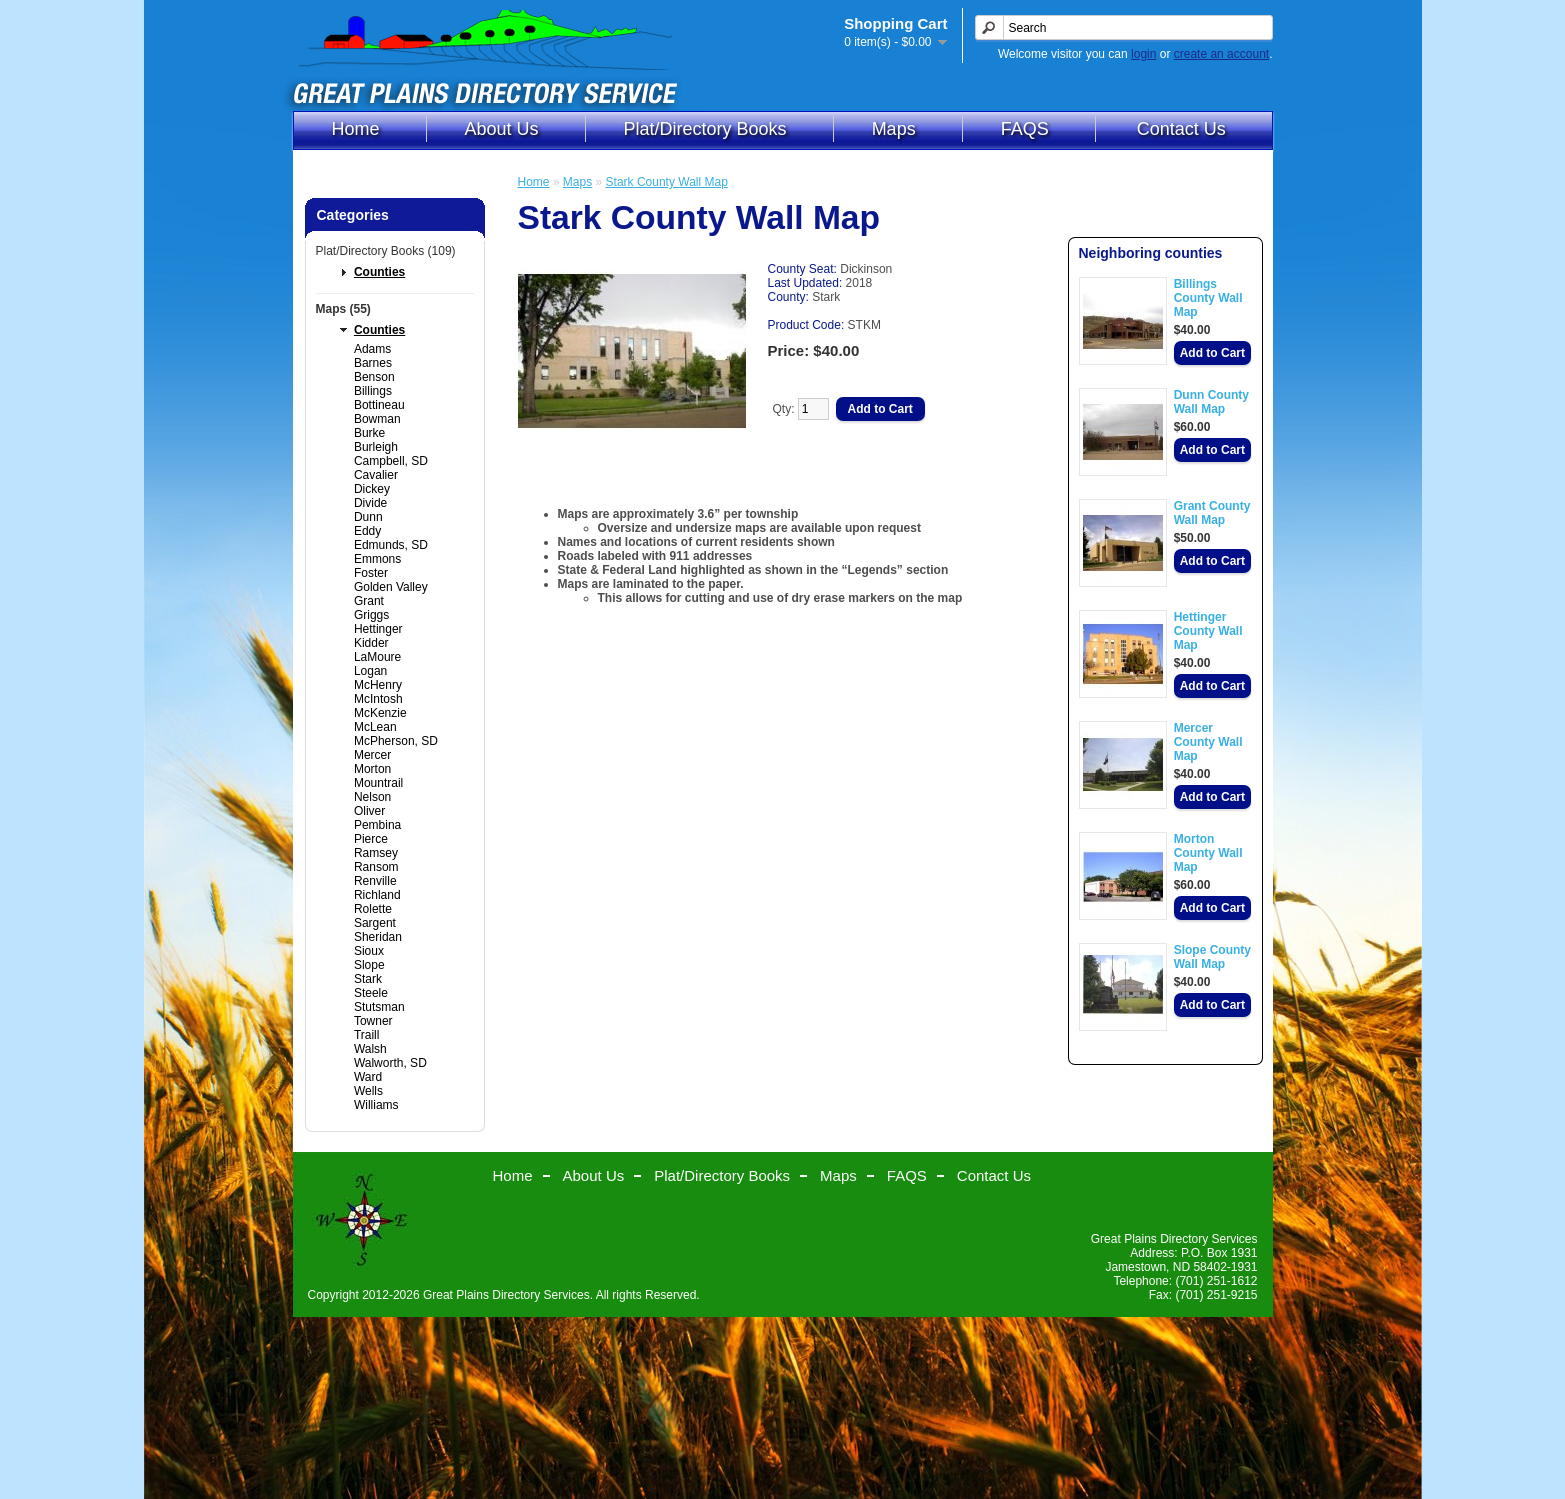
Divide (370, 503)
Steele (371, 993)
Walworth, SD (390, 1063)
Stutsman (379, 1007)
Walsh (370, 1049)
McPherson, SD (396, 741)
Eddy (367, 531)
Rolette (373, 909)
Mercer (372, 755)
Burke (369, 433)
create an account (1221, 54)
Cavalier (376, 475)
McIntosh (378, 699)
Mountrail (378, 783)
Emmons (377, 559)
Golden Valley (391, 587)
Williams (376, 1105)
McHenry (378, 685)
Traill (367, 1035)
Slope (369, 965)
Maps (894, 129)
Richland (377, 895)
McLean (375, 727)
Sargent (375, 923)
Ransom (376, 867)
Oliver (369, 811)
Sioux (369, 951)
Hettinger (378, 629)
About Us (502, 129)
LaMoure (377, 657)
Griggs (371, 615)
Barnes (373, 363)
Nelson (372, 797)
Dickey (372, 489)
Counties (379, 272)
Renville (375, 881)
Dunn (368, 517)
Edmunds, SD (391, 545)
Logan (370, 671)
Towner (373, 1021)
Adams (372, 349)
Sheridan (378, 937)
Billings (373, 391)
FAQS (1025, 129)
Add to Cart (1212, 353)
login (1143, 54)
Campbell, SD (391, 461)
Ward (368, 1077)
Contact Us (1181, 129)
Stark (368, 979)
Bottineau (379, 405)
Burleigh (376, 447)
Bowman (377, 419)
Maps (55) (343, 309)
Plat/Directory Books (705, 129)
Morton (372, 769)
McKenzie (380, 713)
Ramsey (376, 853)
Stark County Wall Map (667, 182)
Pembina (377, 825)
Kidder (371, 643)
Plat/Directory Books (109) (386, 251)
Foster (371, 573)
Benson (374, 377)
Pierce (371, 839)
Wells (368, 1091)
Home (356, 129)
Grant (369, 601)
